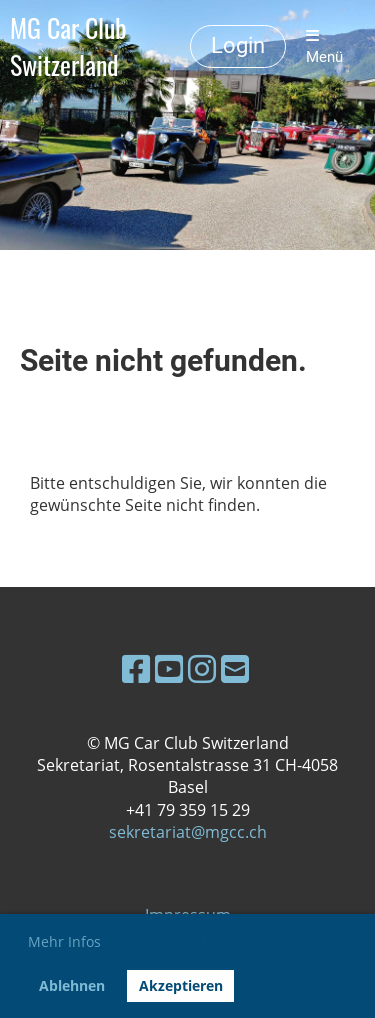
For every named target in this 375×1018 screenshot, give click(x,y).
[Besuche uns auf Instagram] (202, 668)
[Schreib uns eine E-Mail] (235, 668)
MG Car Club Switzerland (68, 47)
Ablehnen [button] (72, 985)
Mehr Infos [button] (64, 941)
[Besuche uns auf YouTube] (169, 668)
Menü (324, 47)
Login (238, 45)
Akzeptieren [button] (181, 985)
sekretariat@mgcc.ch (188, 832)
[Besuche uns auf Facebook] (136, 668)
